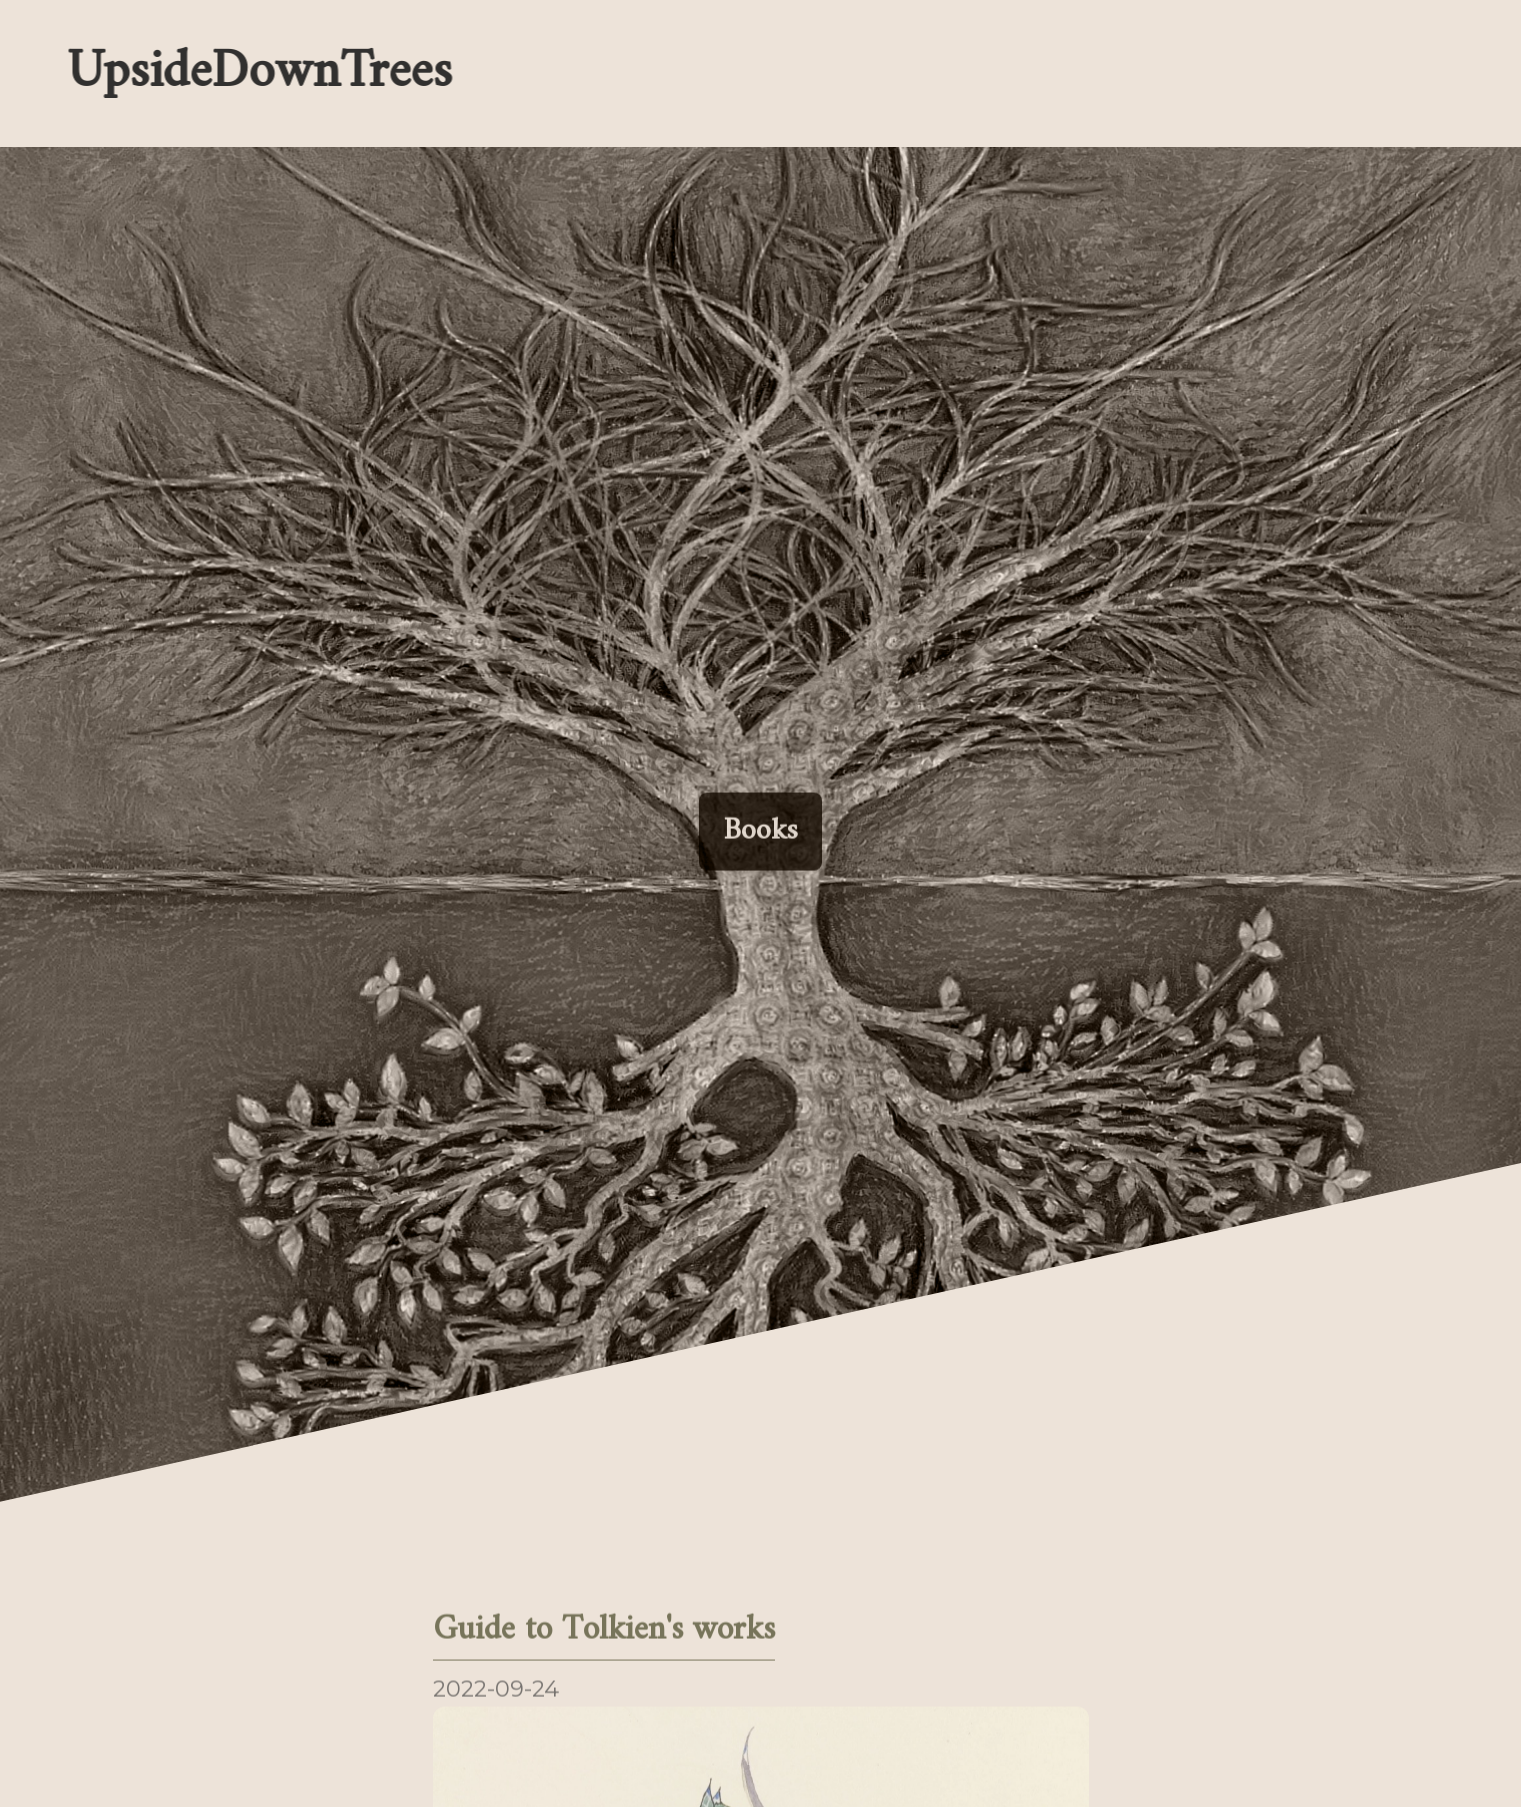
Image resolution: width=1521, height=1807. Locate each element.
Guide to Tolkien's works (604, 1633)
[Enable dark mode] (975, 73)
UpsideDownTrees (257, 73)
